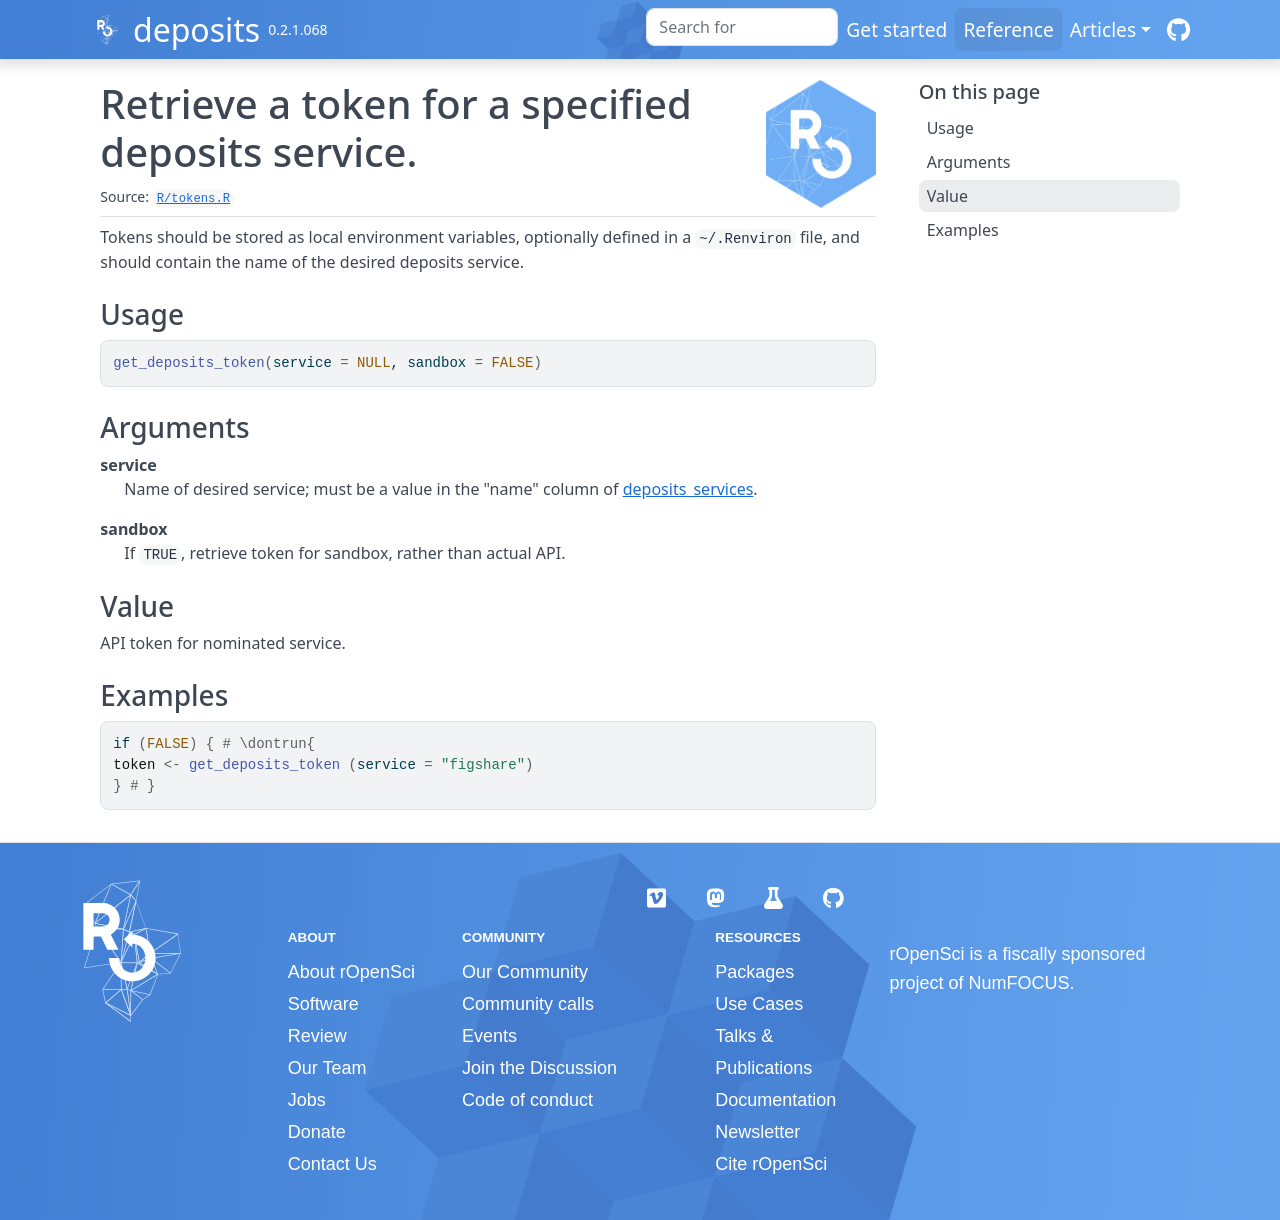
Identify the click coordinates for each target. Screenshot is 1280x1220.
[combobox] (742, 27)
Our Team (327, 1068)
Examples (963, 230)
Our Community (525, 972)
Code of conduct (527, 1100)
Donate (317, 1132)
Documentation (775, 1100)
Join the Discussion (539, 1068)
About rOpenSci (351, 972)
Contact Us (332, 1164)
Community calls (528, 1004)
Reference (1008, 29)
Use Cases (759, 1004)
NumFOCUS (1019, 983)
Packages (754, 972)
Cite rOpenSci (771, 1164)
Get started (896, 29)
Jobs (307, 1100)
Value (947, 196)
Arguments (969, 162)
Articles (1103, 29)
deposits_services (688, 489)
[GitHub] (1178, 29)
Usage (950, 128)
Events (489, 1036)
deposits (196, 29)
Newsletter (757, 1132)
